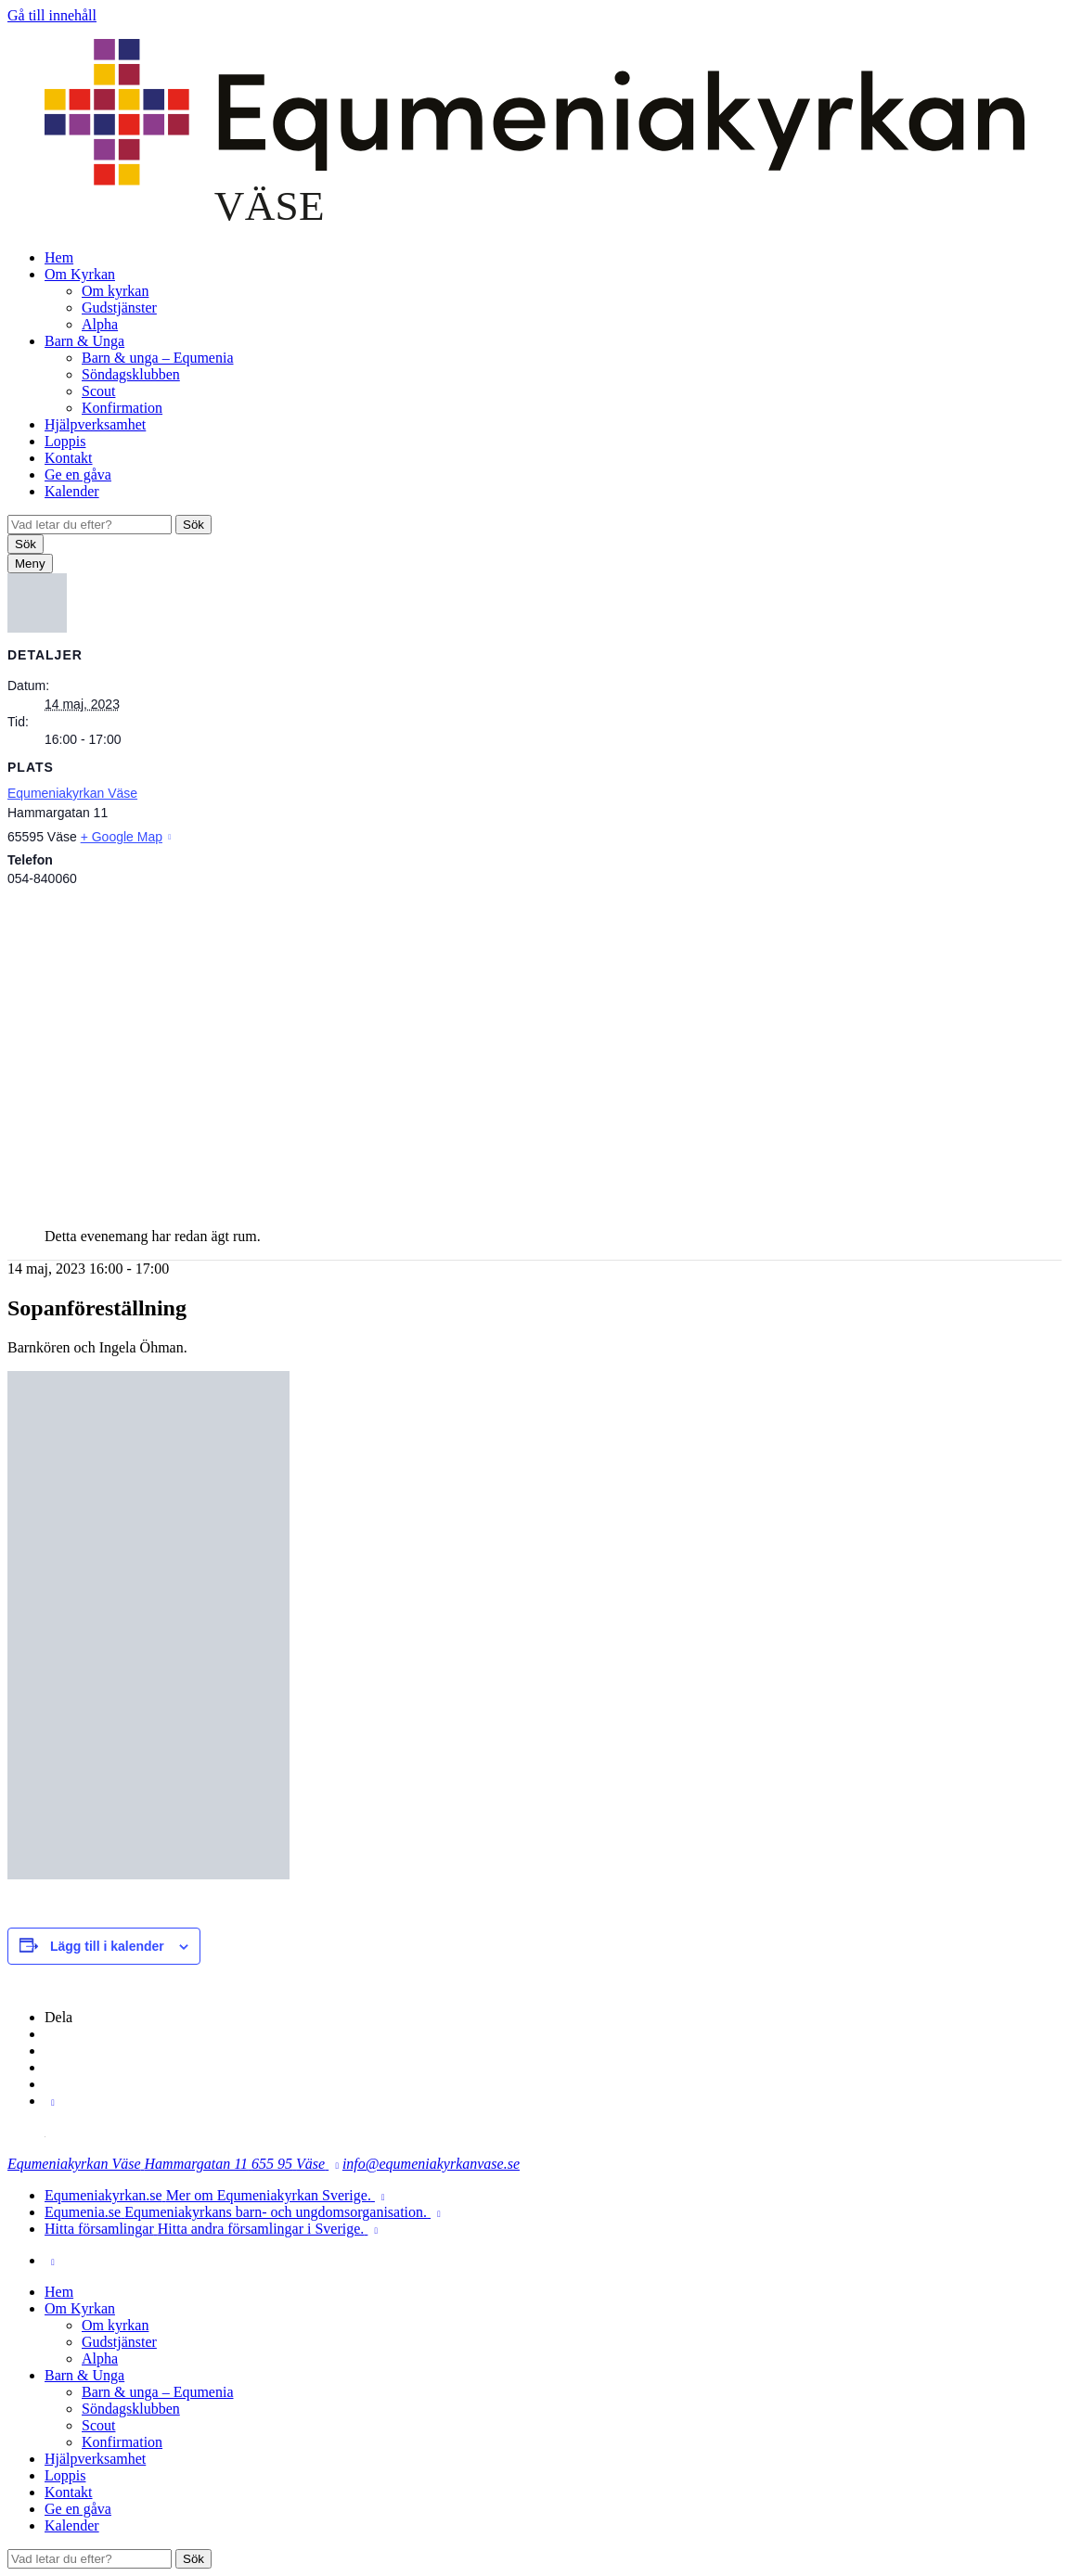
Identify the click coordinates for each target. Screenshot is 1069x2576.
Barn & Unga (84, 341)
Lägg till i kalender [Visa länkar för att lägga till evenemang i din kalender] (107, 1946)
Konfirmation (122, 408)
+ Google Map (121, 836)
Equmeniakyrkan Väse (72, 793)
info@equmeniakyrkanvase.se (431, 2164)
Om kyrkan (115, 291)
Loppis (65, 441)
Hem (59, 257)
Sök (193, 525)
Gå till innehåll (52, 15)
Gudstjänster (119, 307)
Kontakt (69, 458)
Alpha (100, 324)
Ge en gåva (78, 474)
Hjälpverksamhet (95, 424)
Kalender (72, 491)
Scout (98, 391)
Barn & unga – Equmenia (158, 357)
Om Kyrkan (80, 274)
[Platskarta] (534, 1048)
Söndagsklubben (131, 374)
